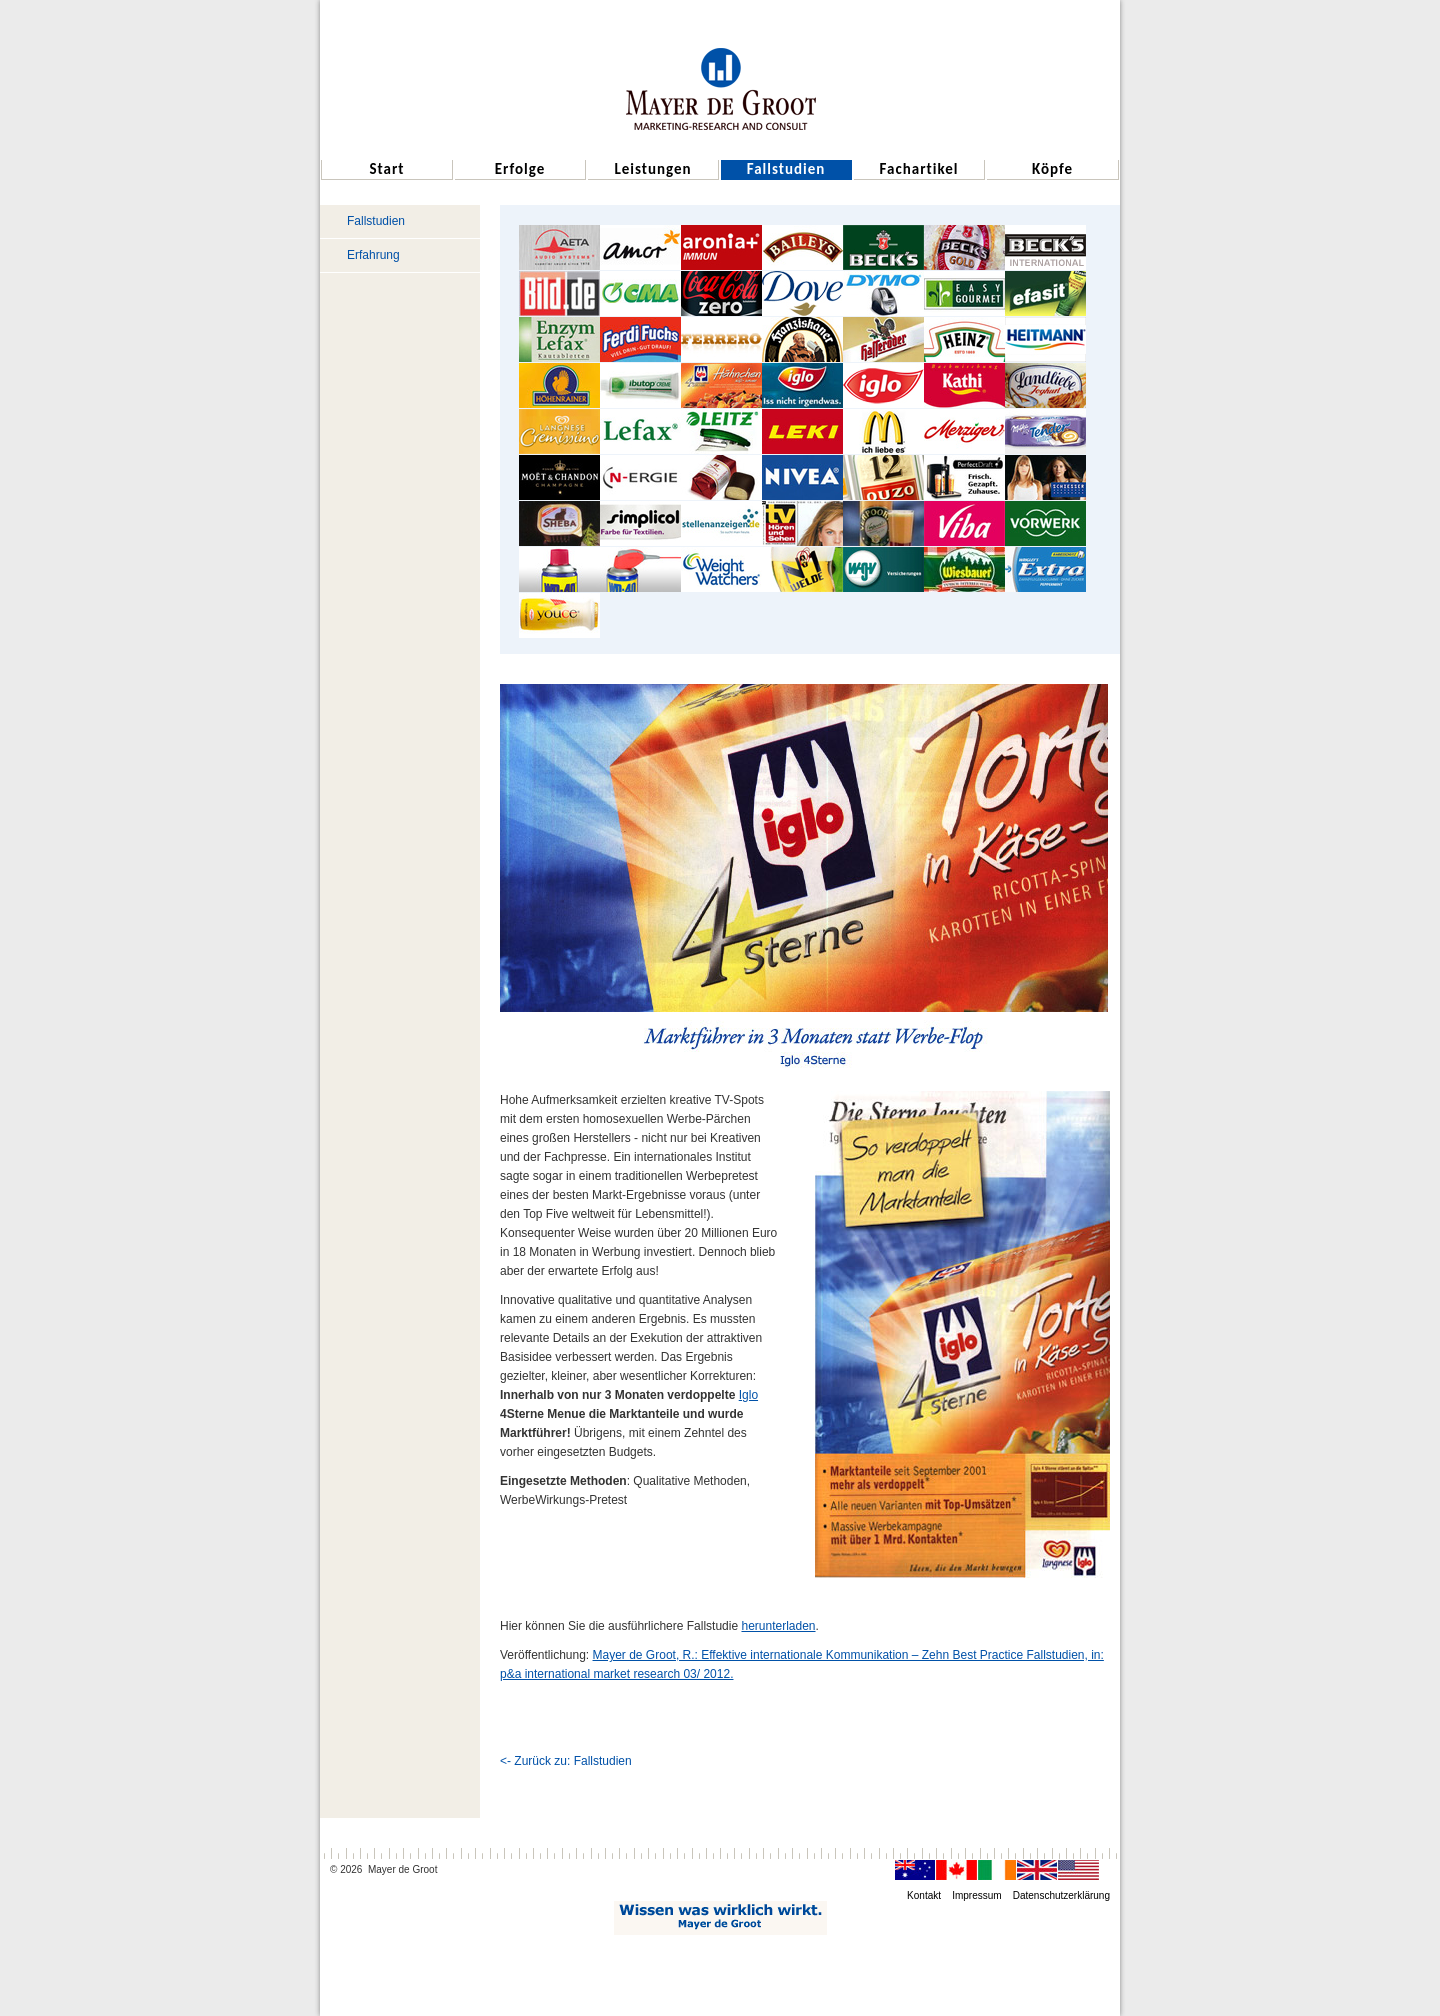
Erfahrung (373, 255)
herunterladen (778, 1626)
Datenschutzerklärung (1061, 1895)
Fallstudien (376, 221)
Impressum (976, 1895)
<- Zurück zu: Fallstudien (566, 1761)
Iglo (748, 1395)
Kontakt (924, 1895)
